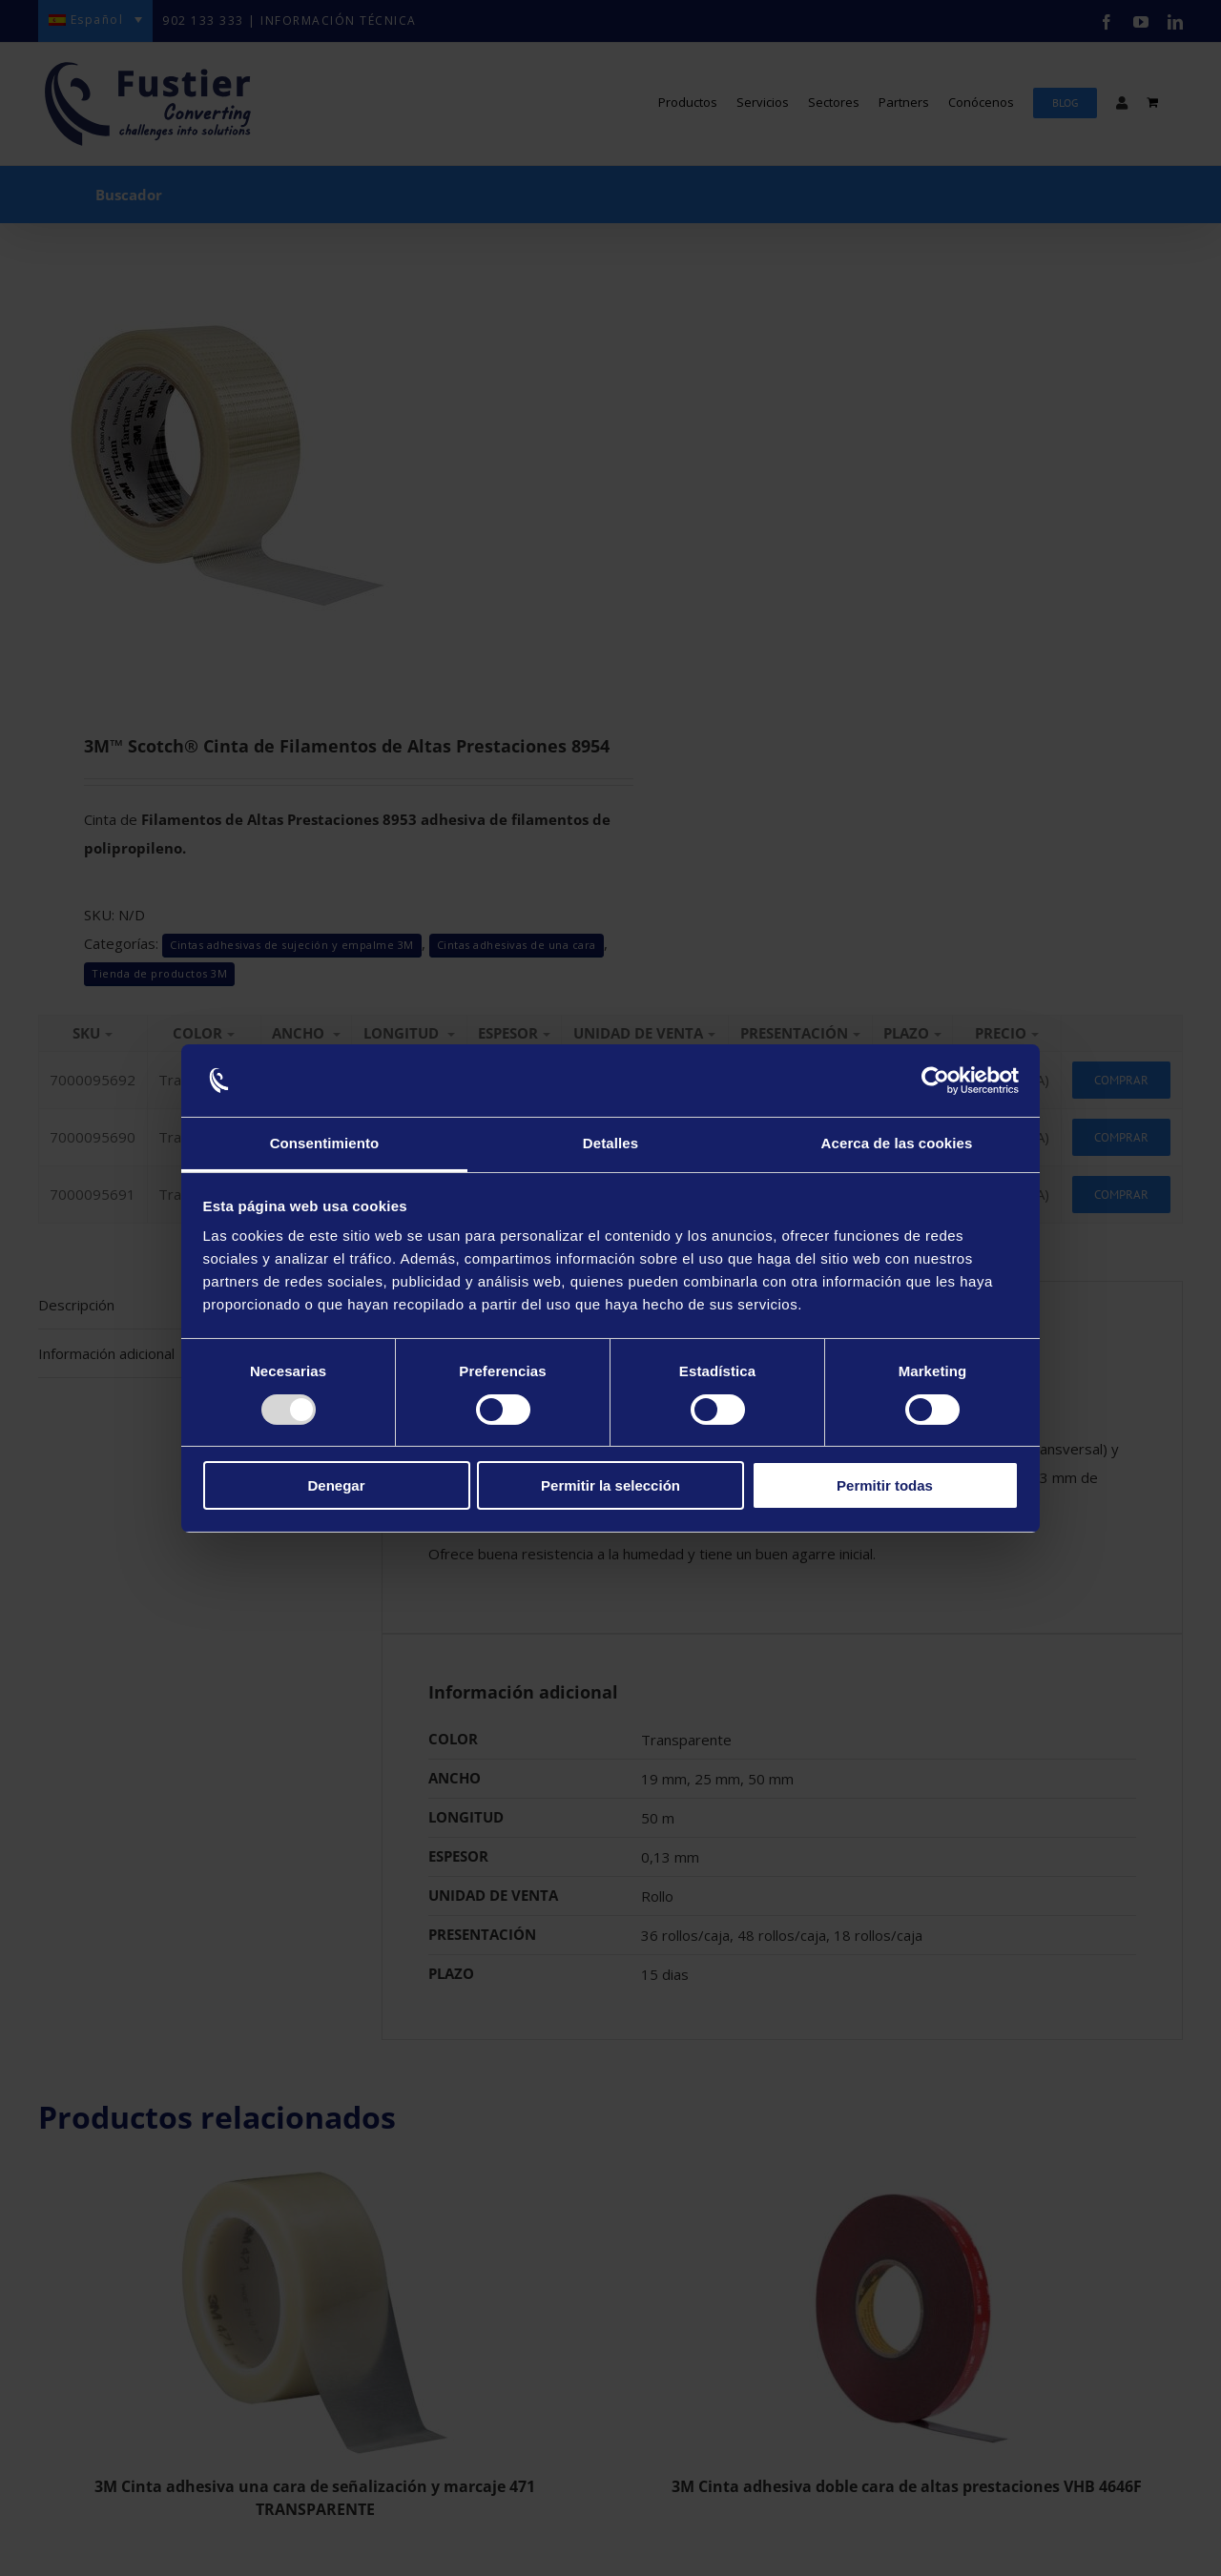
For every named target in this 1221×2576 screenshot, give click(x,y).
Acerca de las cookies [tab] (897, 1143)
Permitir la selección (610, 1485)
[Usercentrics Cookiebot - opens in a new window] (935, 1080)
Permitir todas (885, 1485)
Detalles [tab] (610, 1143)
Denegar (335, 1485)
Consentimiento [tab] (325, 1143)
